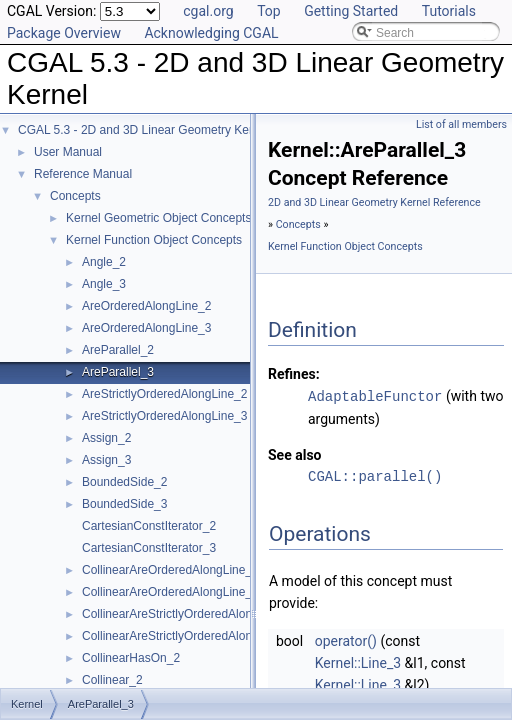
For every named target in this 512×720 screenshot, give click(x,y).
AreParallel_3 (118, 372)
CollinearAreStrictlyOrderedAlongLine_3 (188, 636)
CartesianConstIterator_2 (149, 526)
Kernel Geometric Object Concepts (158, 218)
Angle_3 (104, 284)
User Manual (68, 152)
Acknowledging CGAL (211, 33)
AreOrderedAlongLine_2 (146, 306)
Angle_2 (104, 262)
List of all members (461, 124)
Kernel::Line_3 (358, 662)
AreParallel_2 (118, 350)
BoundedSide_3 (124, 504)
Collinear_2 (112, 680)
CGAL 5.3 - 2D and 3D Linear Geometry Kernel (143, 130)
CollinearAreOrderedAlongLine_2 (170, 570)
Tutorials (449, 11)
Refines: (294, 374)
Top (269, 11)
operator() (346, 640)
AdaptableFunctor (375, 395)
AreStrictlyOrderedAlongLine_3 (164, 416)
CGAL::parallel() (375, 475)
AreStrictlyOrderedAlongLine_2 (164, 394)
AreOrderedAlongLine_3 (146, 328)
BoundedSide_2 (124, 482)
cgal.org (208, 11)
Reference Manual (83, 174)
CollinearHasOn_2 (131, 658)
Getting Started (351, 11)
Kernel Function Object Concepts (154, 240)
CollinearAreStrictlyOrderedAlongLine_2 (188, 614)
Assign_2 (106, 438)
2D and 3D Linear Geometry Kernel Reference (374, 202)
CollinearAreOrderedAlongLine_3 (170, 592)
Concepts (75, 196)
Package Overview (64, 33)
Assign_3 (106, 460)
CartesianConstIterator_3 (149, 548)
